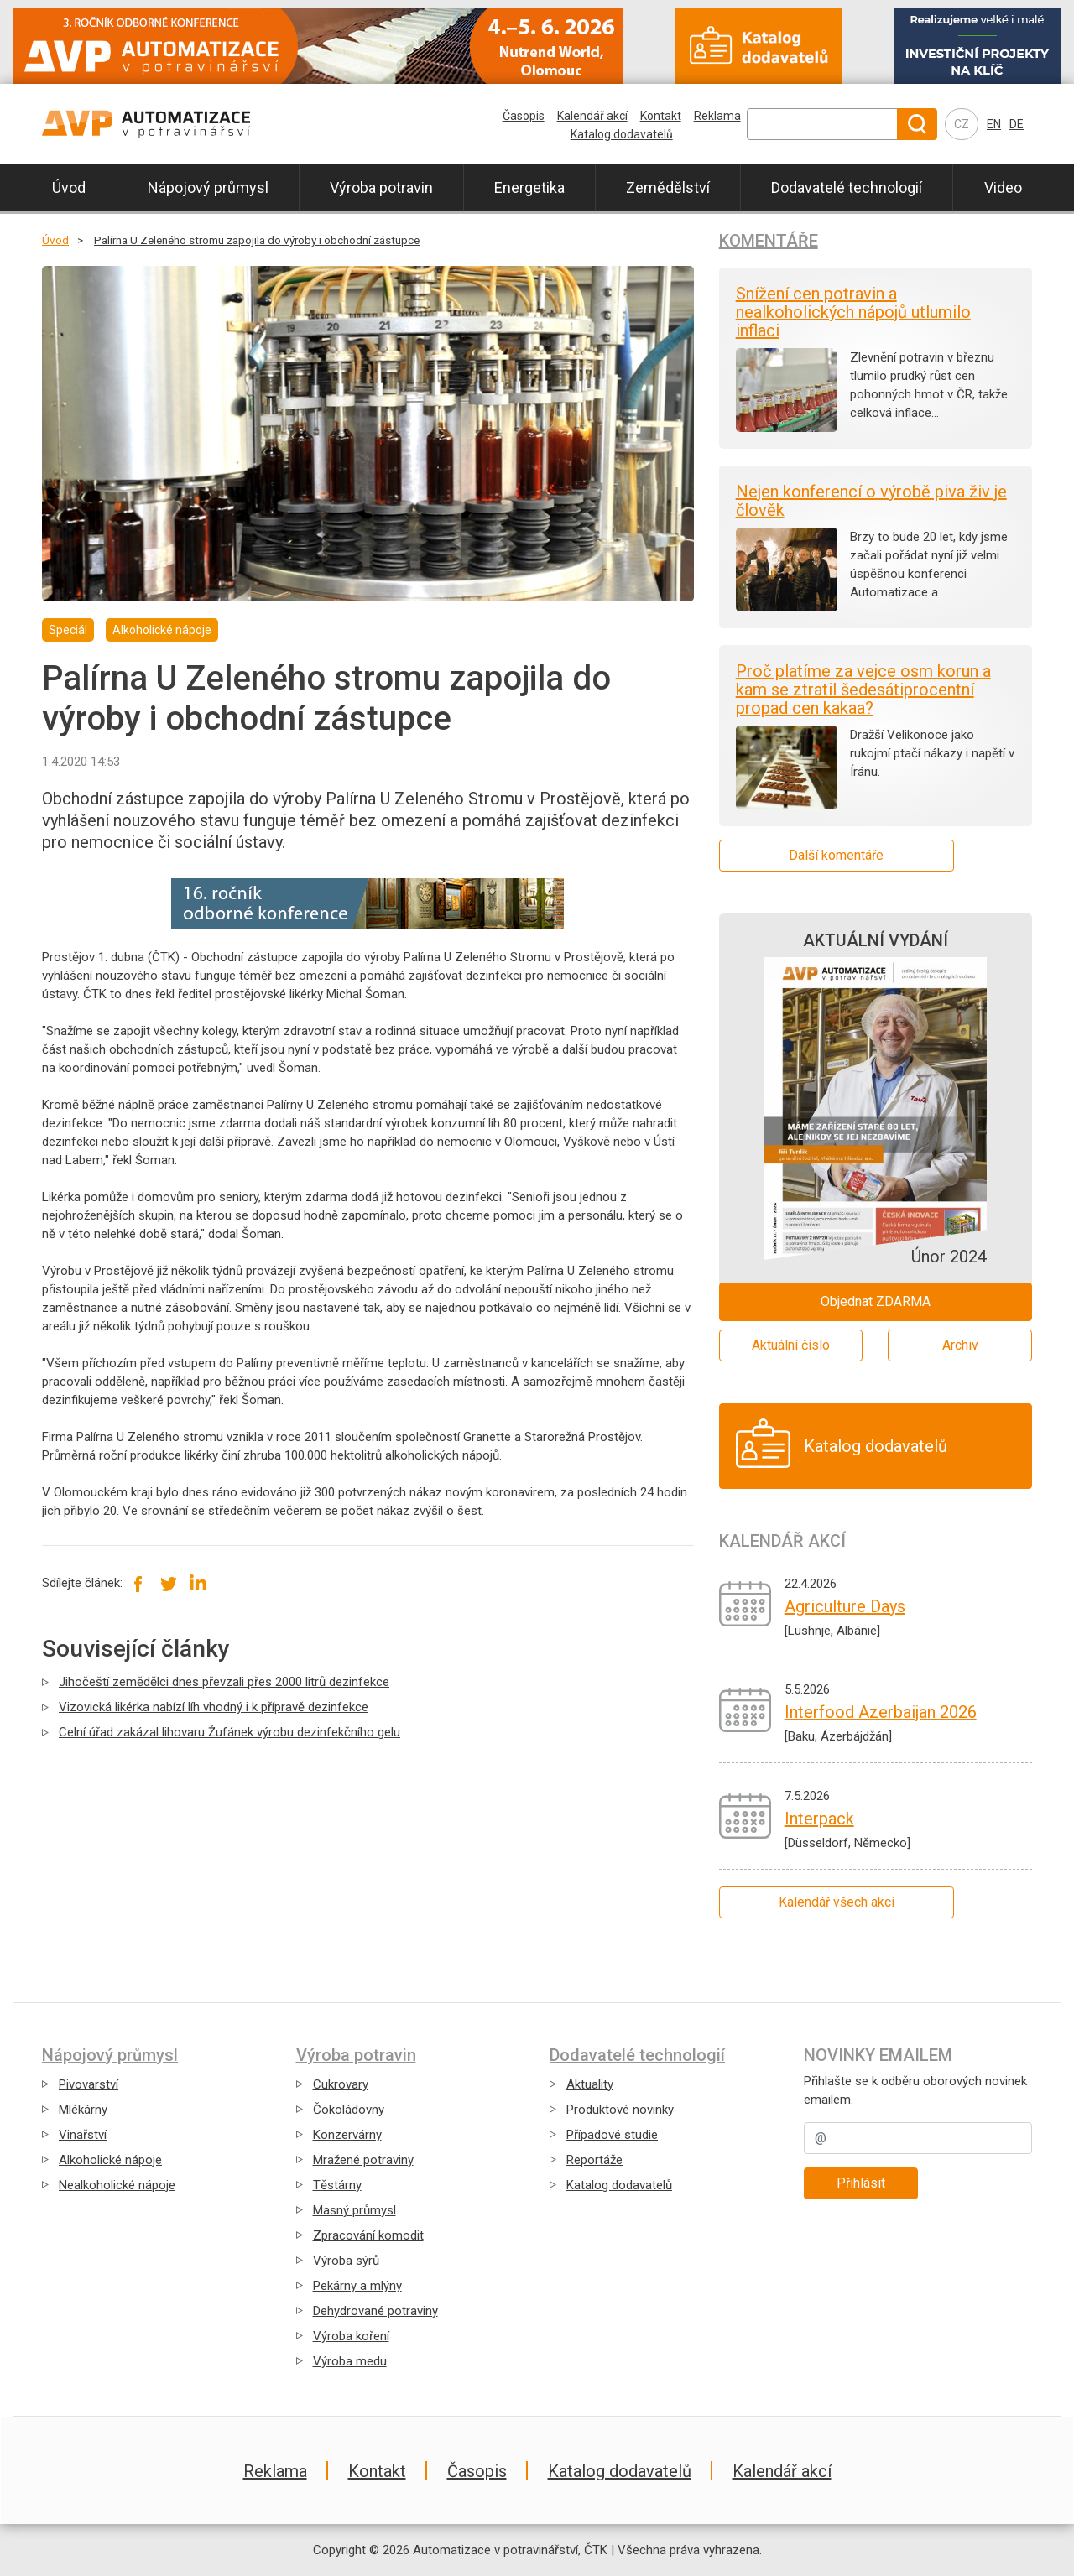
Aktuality (589, 2084)
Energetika (529, 187)
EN (994, 124)
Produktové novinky (620, 2109)
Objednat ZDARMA (876, 1301)
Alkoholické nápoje (110, 2159)
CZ (961, 124)
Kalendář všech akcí (836, 1902)
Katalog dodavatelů (622, 134)
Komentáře (768, 241)
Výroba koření (351, 2336)
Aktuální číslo (791, 1345)
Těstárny (337, 2185)
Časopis (524, 115)
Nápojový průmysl (208, 187)
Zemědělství (668, 187)
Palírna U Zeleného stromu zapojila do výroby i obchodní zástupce (257, 240)
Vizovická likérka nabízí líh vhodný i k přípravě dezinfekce (213, 1707)
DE (1016, 124)
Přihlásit (861, 2183)
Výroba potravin (381, 187)
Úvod (69, 187)
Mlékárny (83, 2109)
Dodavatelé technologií (846, 187)
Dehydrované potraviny (375, 2310)
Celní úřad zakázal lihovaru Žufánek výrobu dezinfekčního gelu (229, 1732)
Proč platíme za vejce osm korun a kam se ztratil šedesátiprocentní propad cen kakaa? (863, 689)
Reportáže (594, 2159)
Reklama (717, 115)
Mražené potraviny (363, 2159)
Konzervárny (347, 2134)
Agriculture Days (845, 1606)
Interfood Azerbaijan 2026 (881, 1712)
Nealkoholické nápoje (117, 2185)
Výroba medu (350, 2361)
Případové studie (612, 2134)
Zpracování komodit (368, 2235)
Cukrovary (340, 2084)
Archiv (960, 1345)
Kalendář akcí (592, 115)
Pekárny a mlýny (357, 2285)
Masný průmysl (354, 2210)
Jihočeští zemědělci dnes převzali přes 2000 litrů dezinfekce (224, 1681)
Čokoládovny (348, 2109)
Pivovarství (88, 2084)
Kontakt (660, 115)
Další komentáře (836, 855)
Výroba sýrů (346, 2260)
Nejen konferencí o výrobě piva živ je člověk (871, 500)
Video (1003, 187)
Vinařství (83, 2134)
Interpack (819, 1818)
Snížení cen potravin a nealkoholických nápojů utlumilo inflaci (853, 312)
